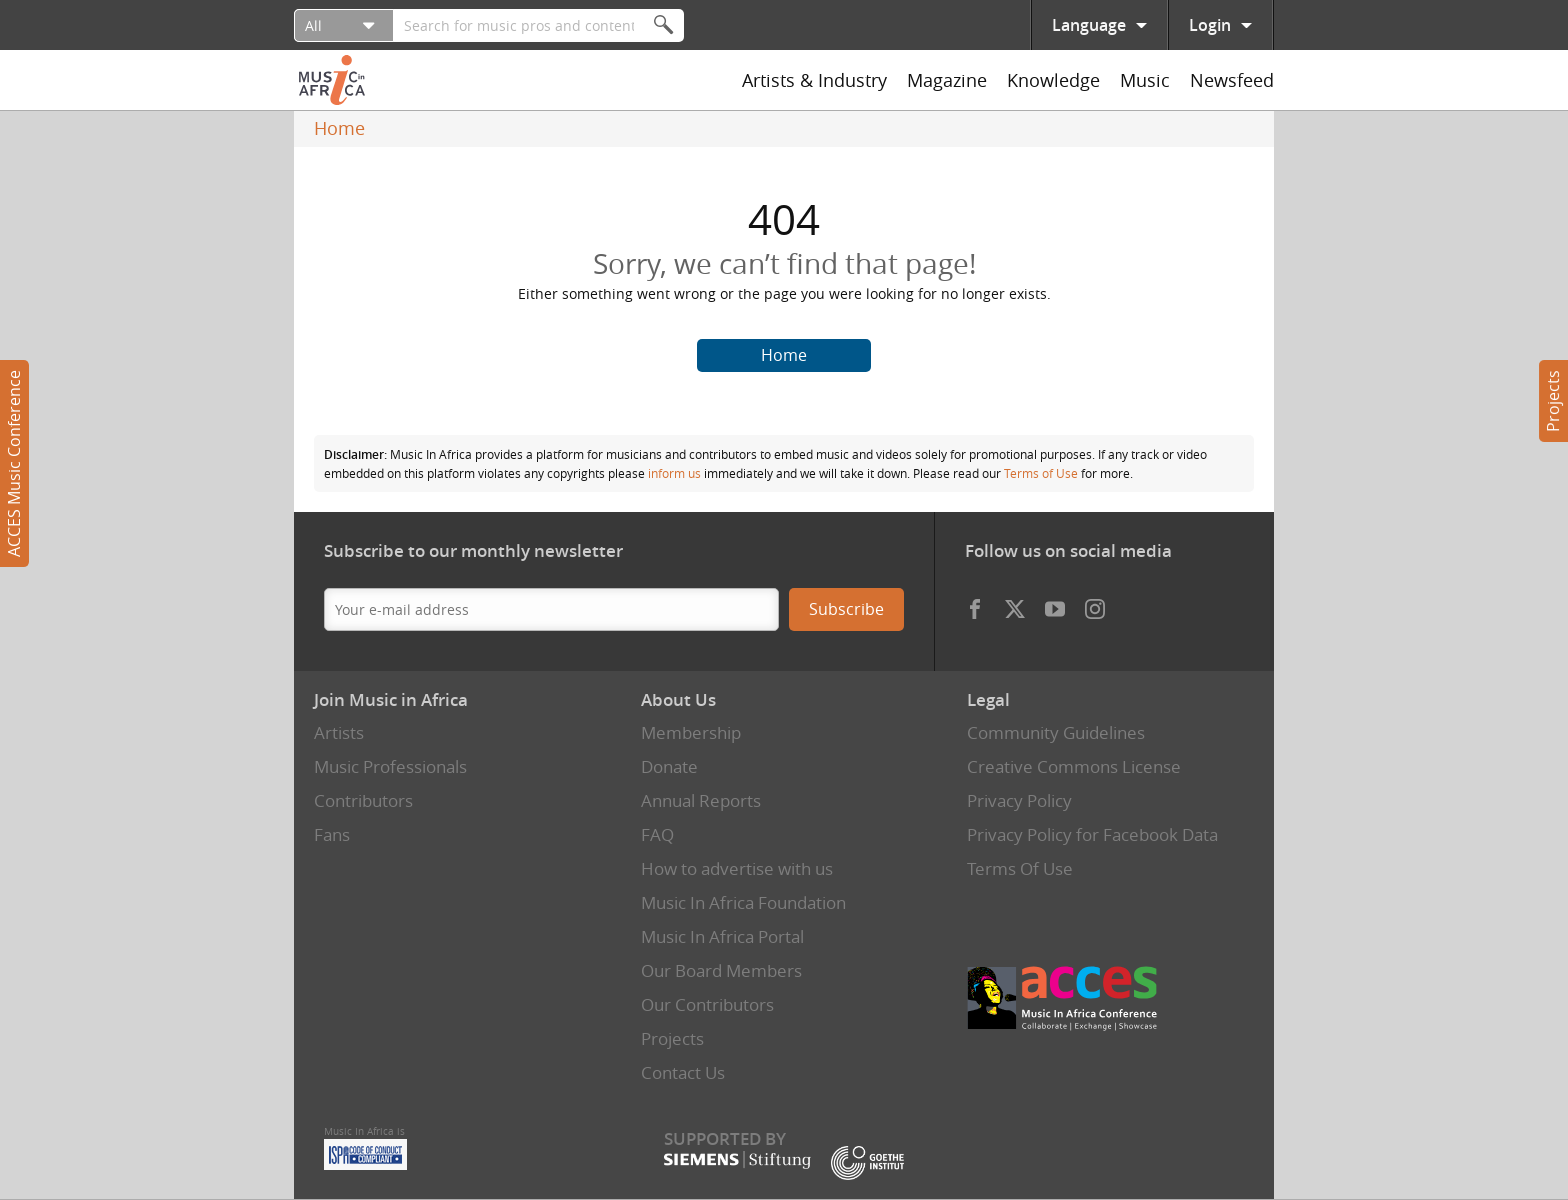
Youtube (1055, 604)
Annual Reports (701, 800)
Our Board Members (721, 970)
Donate (669, 766)
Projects (1553, 401)
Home (339, 128)
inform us (674, 473)
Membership (691, 732)
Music (1145, 80)
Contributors (363, 800)
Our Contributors (707, 1004)
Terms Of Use (1020, 868)
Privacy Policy (1019, 800)
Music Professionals (390, 766)
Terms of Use (1041, 473)
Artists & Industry (814, 80)
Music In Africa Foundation (743, 902)
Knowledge (1053, 80)
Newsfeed (1232, 80)
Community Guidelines (1056, 732)
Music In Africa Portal (722, 936)
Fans (332, 834)
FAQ (657, 834)
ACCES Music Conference (14, 463)
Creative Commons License (1074, 766)
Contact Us (683, 1072)
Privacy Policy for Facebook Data (1092, 834)
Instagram (1095, 604)
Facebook (975, 604)
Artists (339, 732)
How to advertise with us (737, 868)
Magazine (947, 80)
